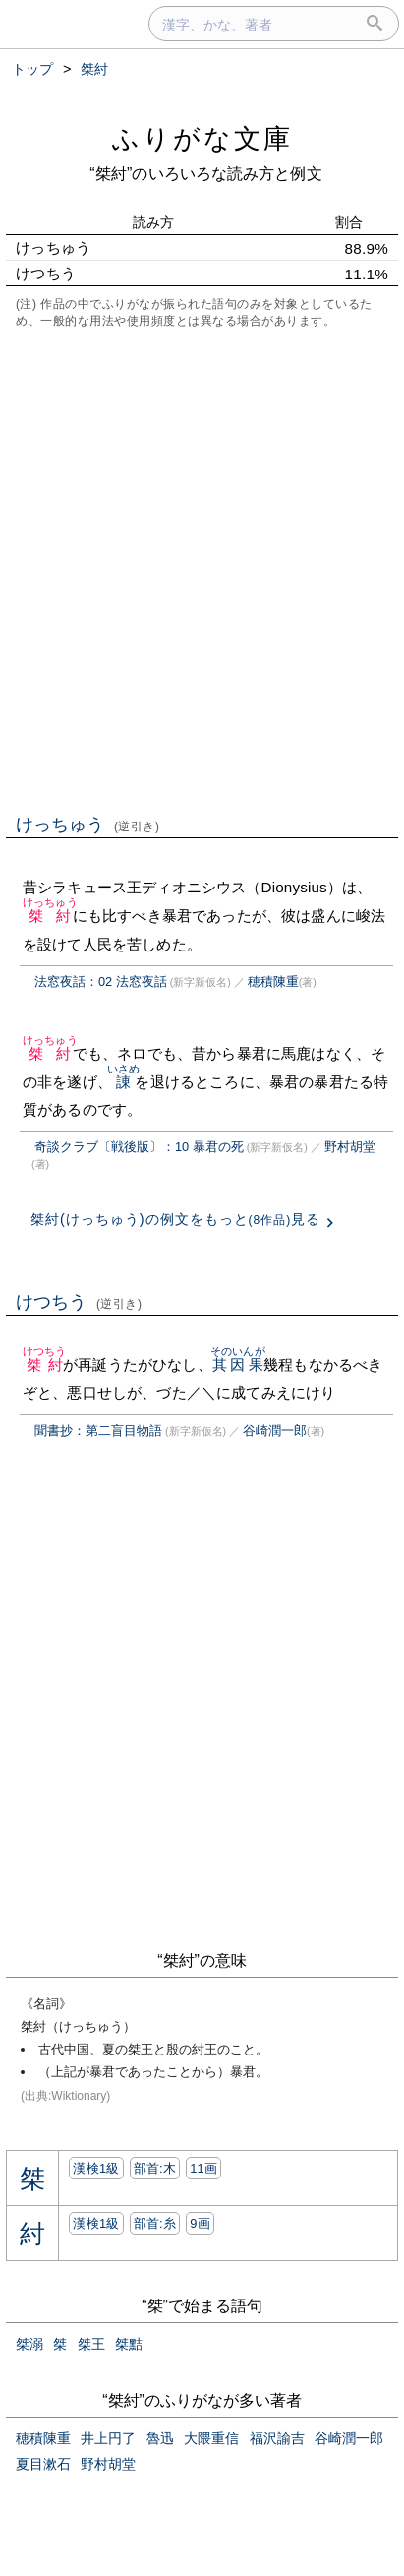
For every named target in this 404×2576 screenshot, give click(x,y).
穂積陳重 (273, 981)
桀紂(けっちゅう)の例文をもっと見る (175, 1219)
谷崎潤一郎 (275, 1430)
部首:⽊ (155, 2168)
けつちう (79, 1302)
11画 (203, 2168)
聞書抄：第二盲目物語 (98, 1430)
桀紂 (50, 915)
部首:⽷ (155, 2223)
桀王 (91, 2344)
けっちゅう (88, 824)
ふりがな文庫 (202, 138)
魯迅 (160, 2438)
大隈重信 (211, 2438)
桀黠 (129, 2344)
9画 (200, 2223)
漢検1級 (96, 2168)
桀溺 (29, 2344)
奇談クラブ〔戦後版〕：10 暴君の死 (139, 1146)
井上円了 (108, 2438)
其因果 (237, 1364)
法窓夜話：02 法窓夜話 (100, 981)
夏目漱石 (43, 2464)
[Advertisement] (202, 569)
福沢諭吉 (277, 2438)
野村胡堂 (349, 1146)
